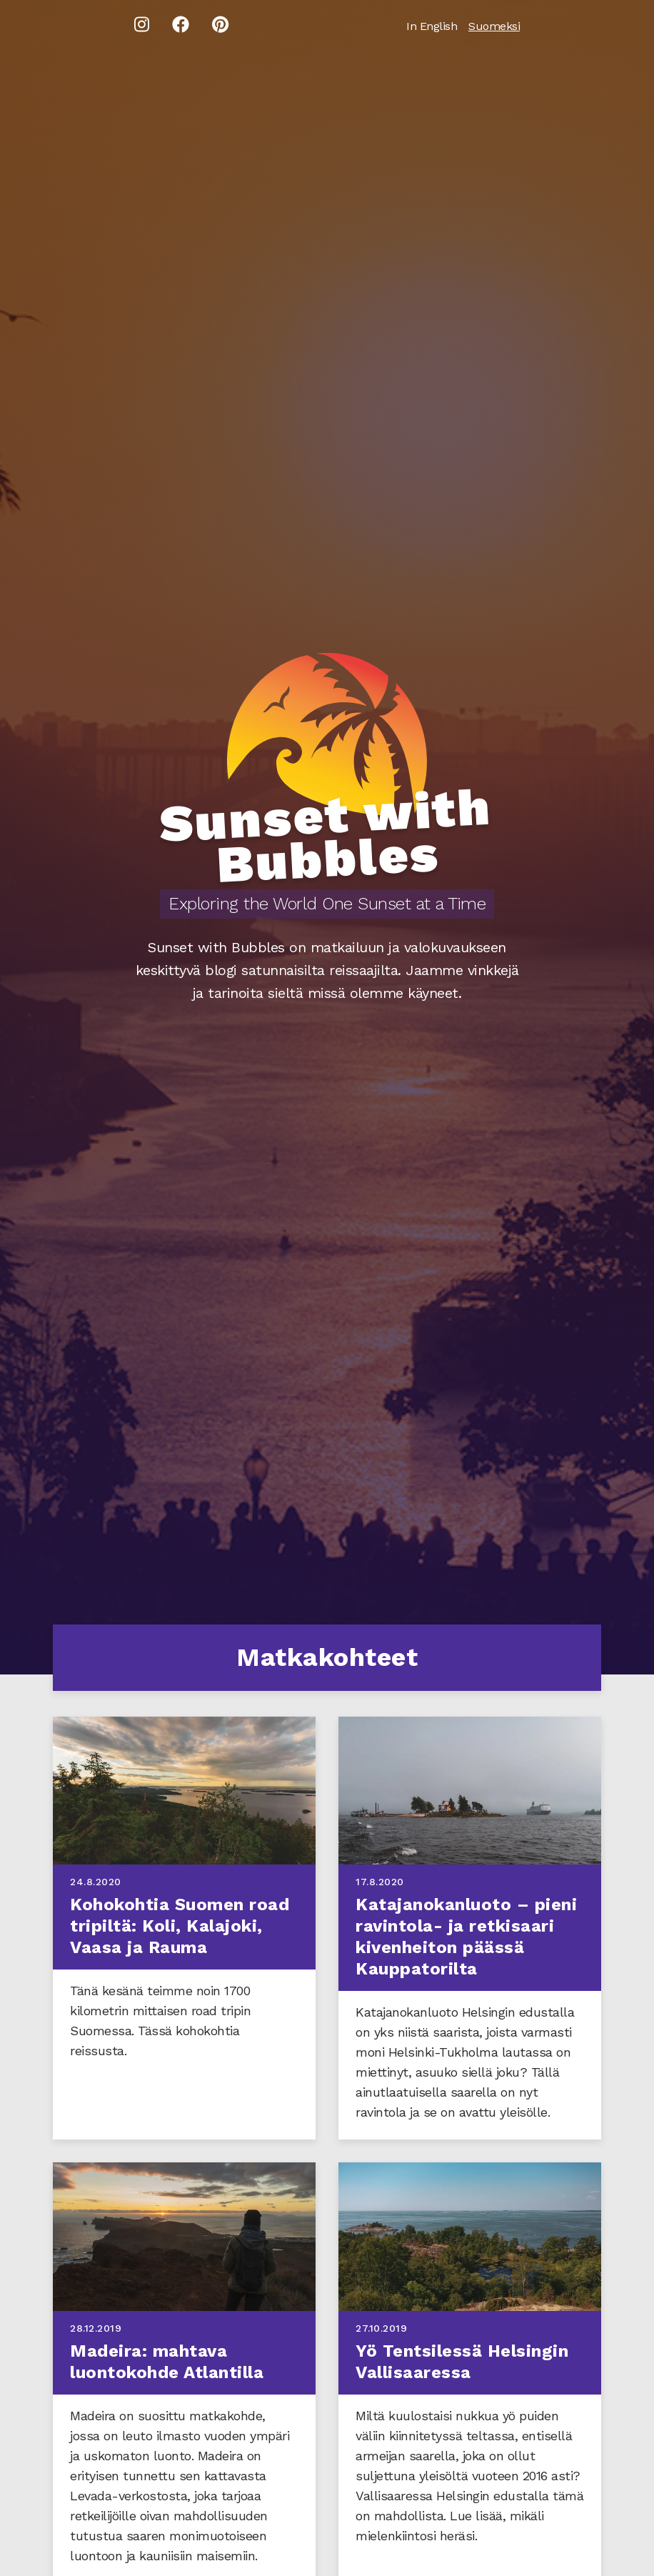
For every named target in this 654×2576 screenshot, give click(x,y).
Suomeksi (494, 26)
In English (431, 26)
